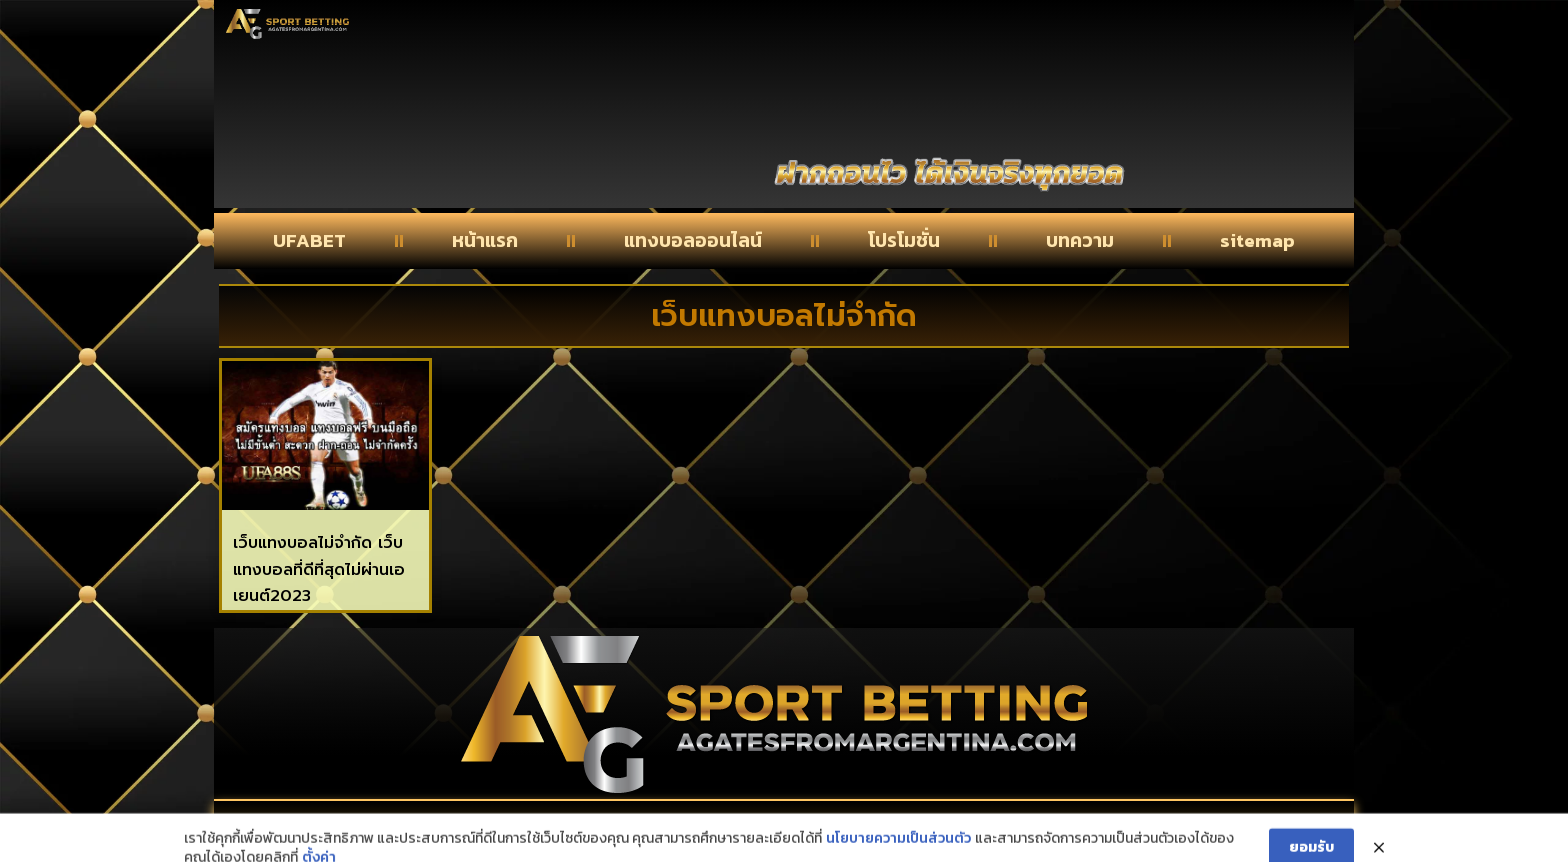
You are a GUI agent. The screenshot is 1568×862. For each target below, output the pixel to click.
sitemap (1257, 240)
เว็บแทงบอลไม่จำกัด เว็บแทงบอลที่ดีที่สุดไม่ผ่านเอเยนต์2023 (319, 569)
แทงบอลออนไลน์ (693, 240)
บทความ (1080, 240)
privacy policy (1153, 824)
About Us (771, 824)
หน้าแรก (485, 240)
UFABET (309, 240)
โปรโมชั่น (904, 240)
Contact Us (402, 824)
